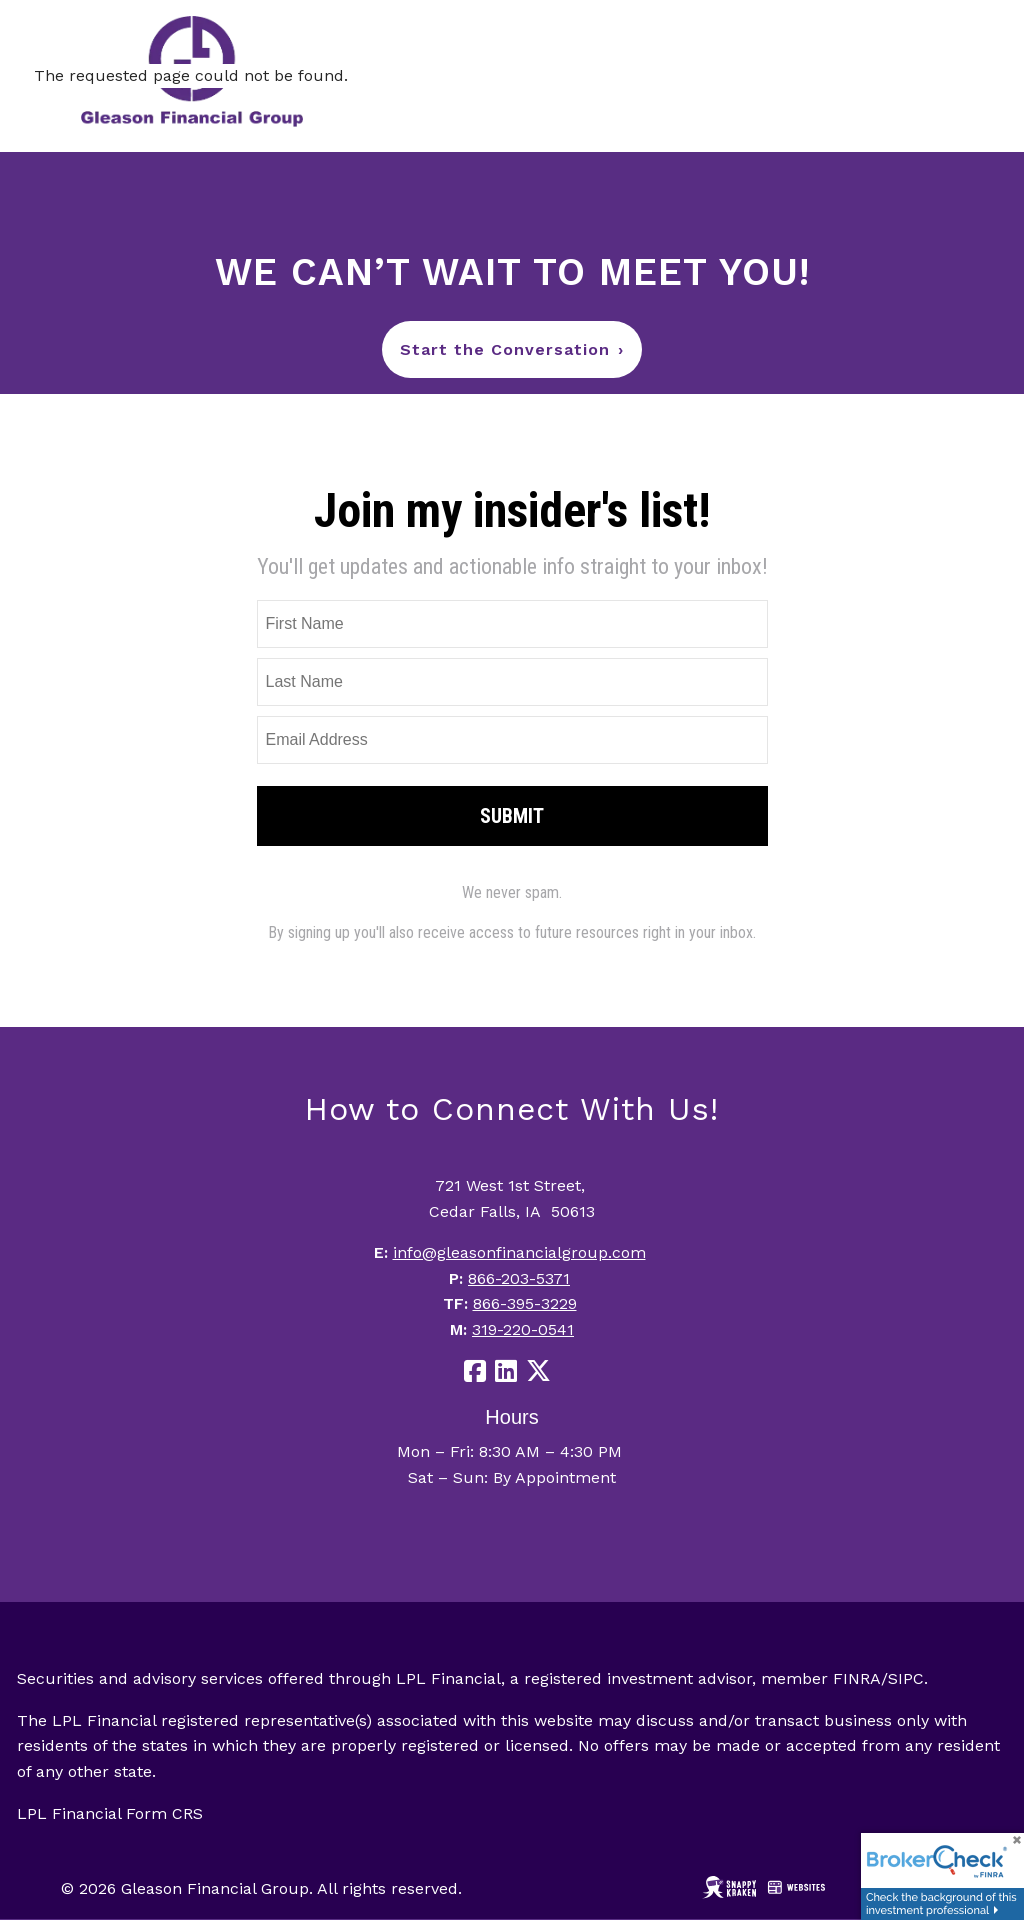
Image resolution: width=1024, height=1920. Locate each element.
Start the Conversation (512, 349)
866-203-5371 (519, 1278)
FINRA (857, 1678)
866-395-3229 (525, 1303)
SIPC (906, 1678)
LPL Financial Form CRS (110, 1813)
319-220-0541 (523, 1329)
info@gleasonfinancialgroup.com (519, 1252)
